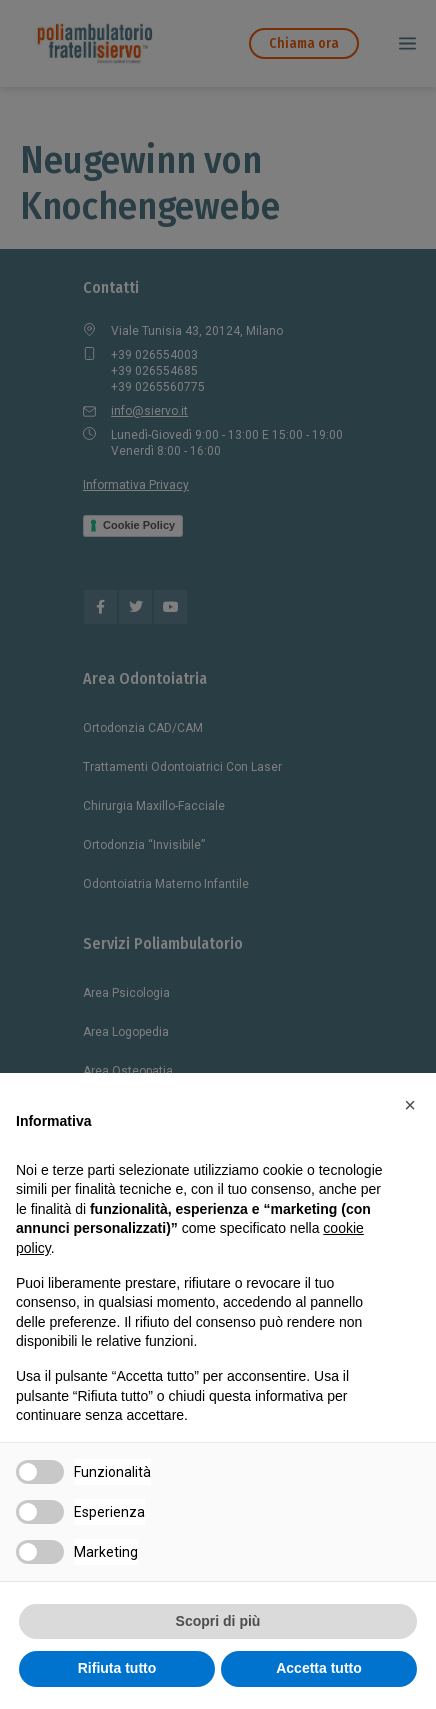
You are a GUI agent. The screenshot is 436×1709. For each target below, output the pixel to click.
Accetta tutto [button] (319, 1668)
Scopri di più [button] (218, 1621)
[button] (410, 1105)
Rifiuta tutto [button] (117, 1668)
